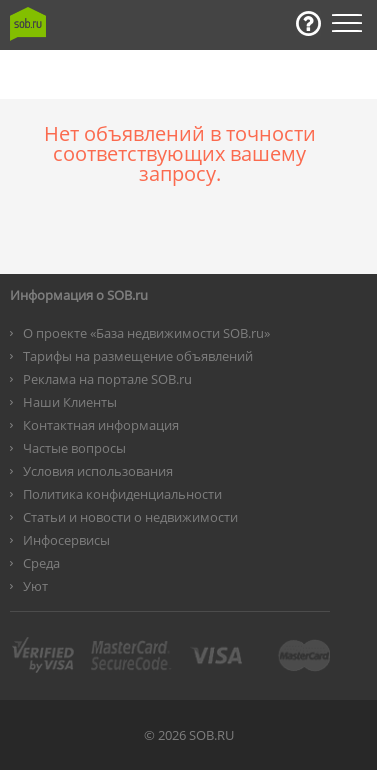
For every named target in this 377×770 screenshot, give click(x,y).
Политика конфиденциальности (122, 494)
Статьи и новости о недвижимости (130, 517)
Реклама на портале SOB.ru (107, 379)
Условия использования (98, 471)
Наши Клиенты (70, 402)
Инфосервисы (66, 540)
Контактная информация (101, 425)
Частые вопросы (74, 448)
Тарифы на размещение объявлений (138, 356)
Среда (41, 563)
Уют (35, 586)
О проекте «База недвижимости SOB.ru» (146, 333)
